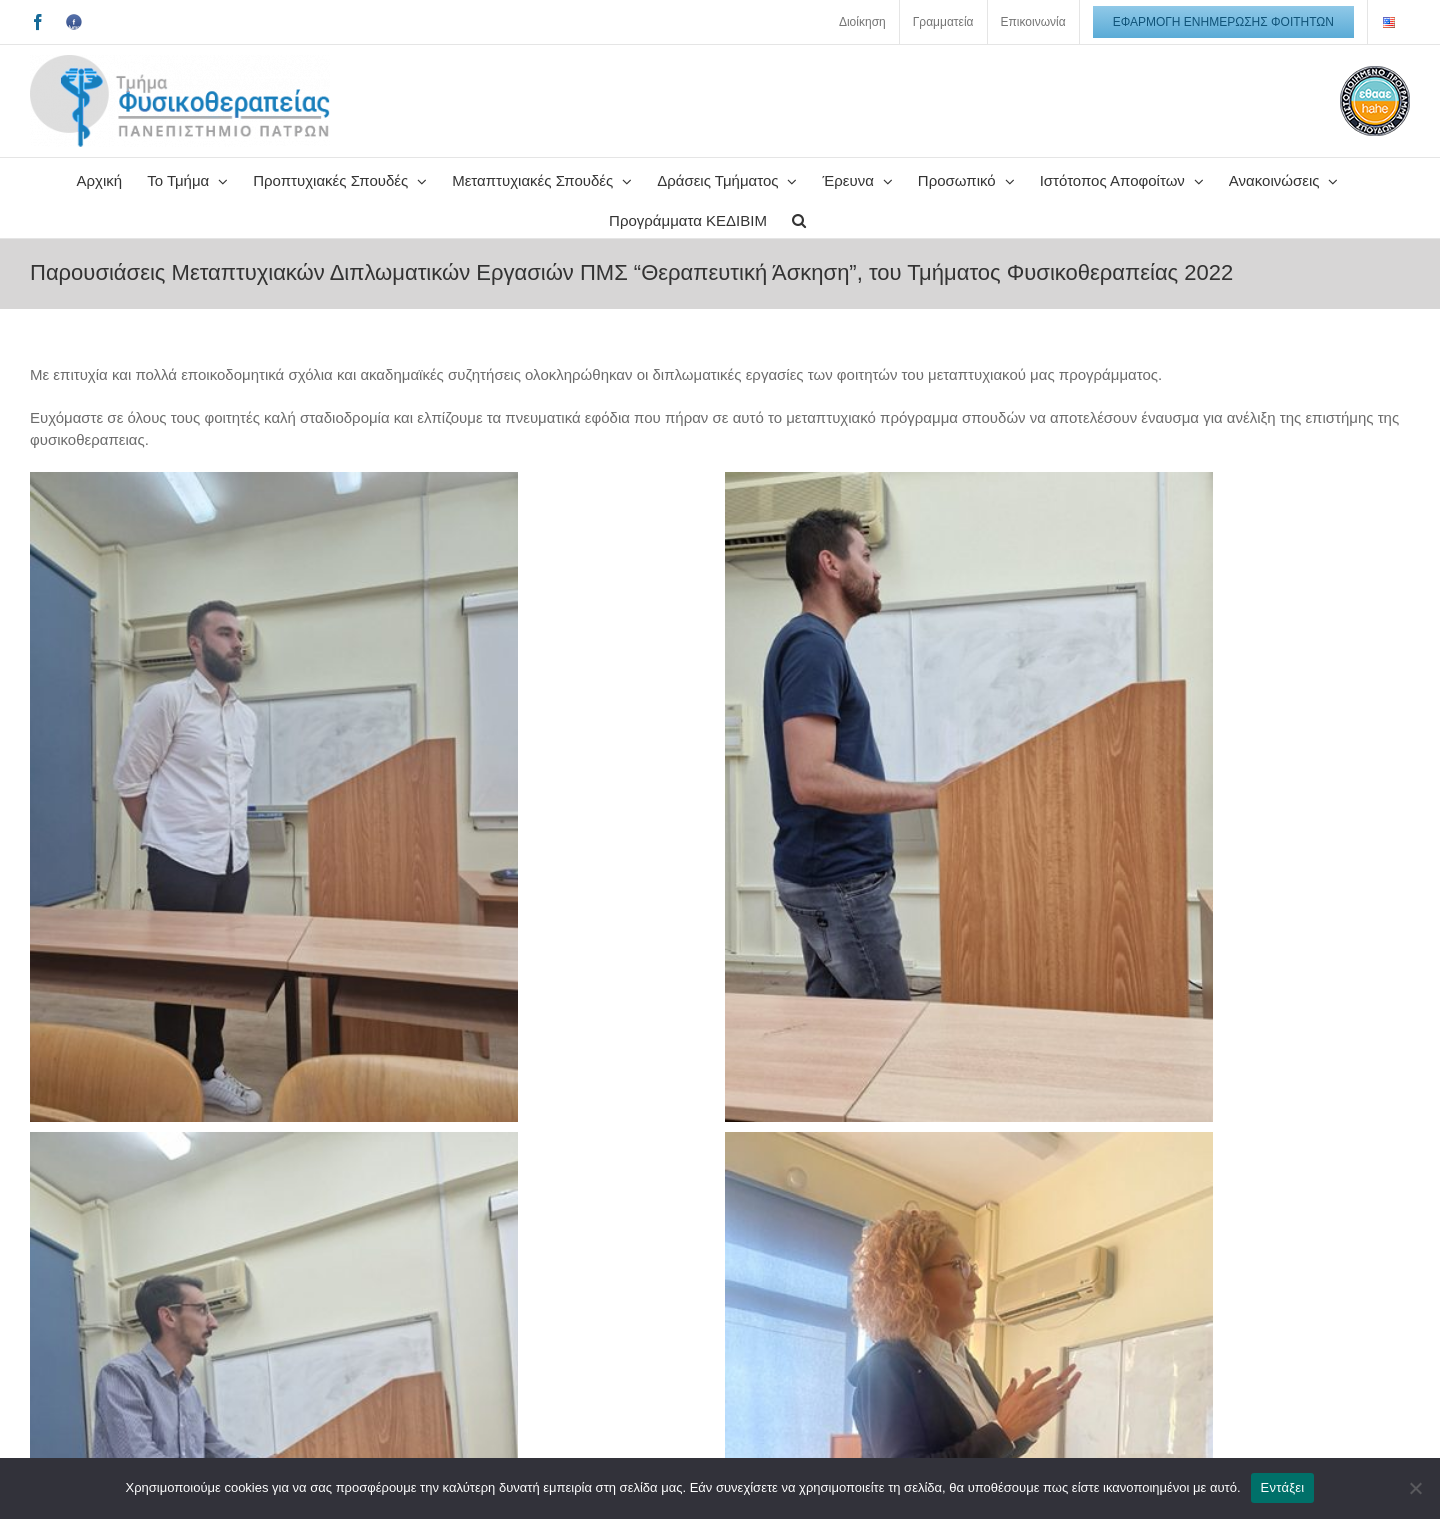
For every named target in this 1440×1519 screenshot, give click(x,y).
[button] (799, 218)
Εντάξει (1283, 1487)
